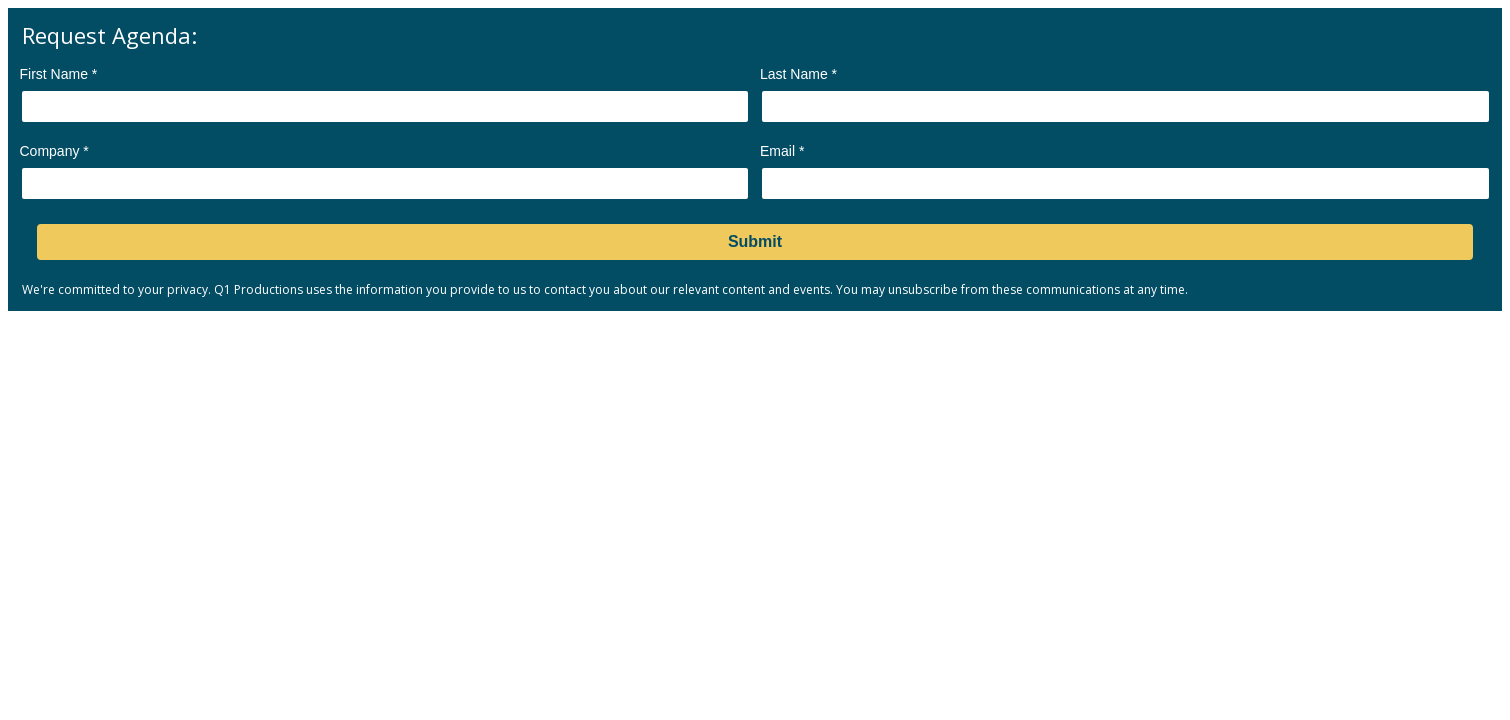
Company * (54, 151)
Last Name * (798, 74)
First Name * (59, 74)
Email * (782, 151)
